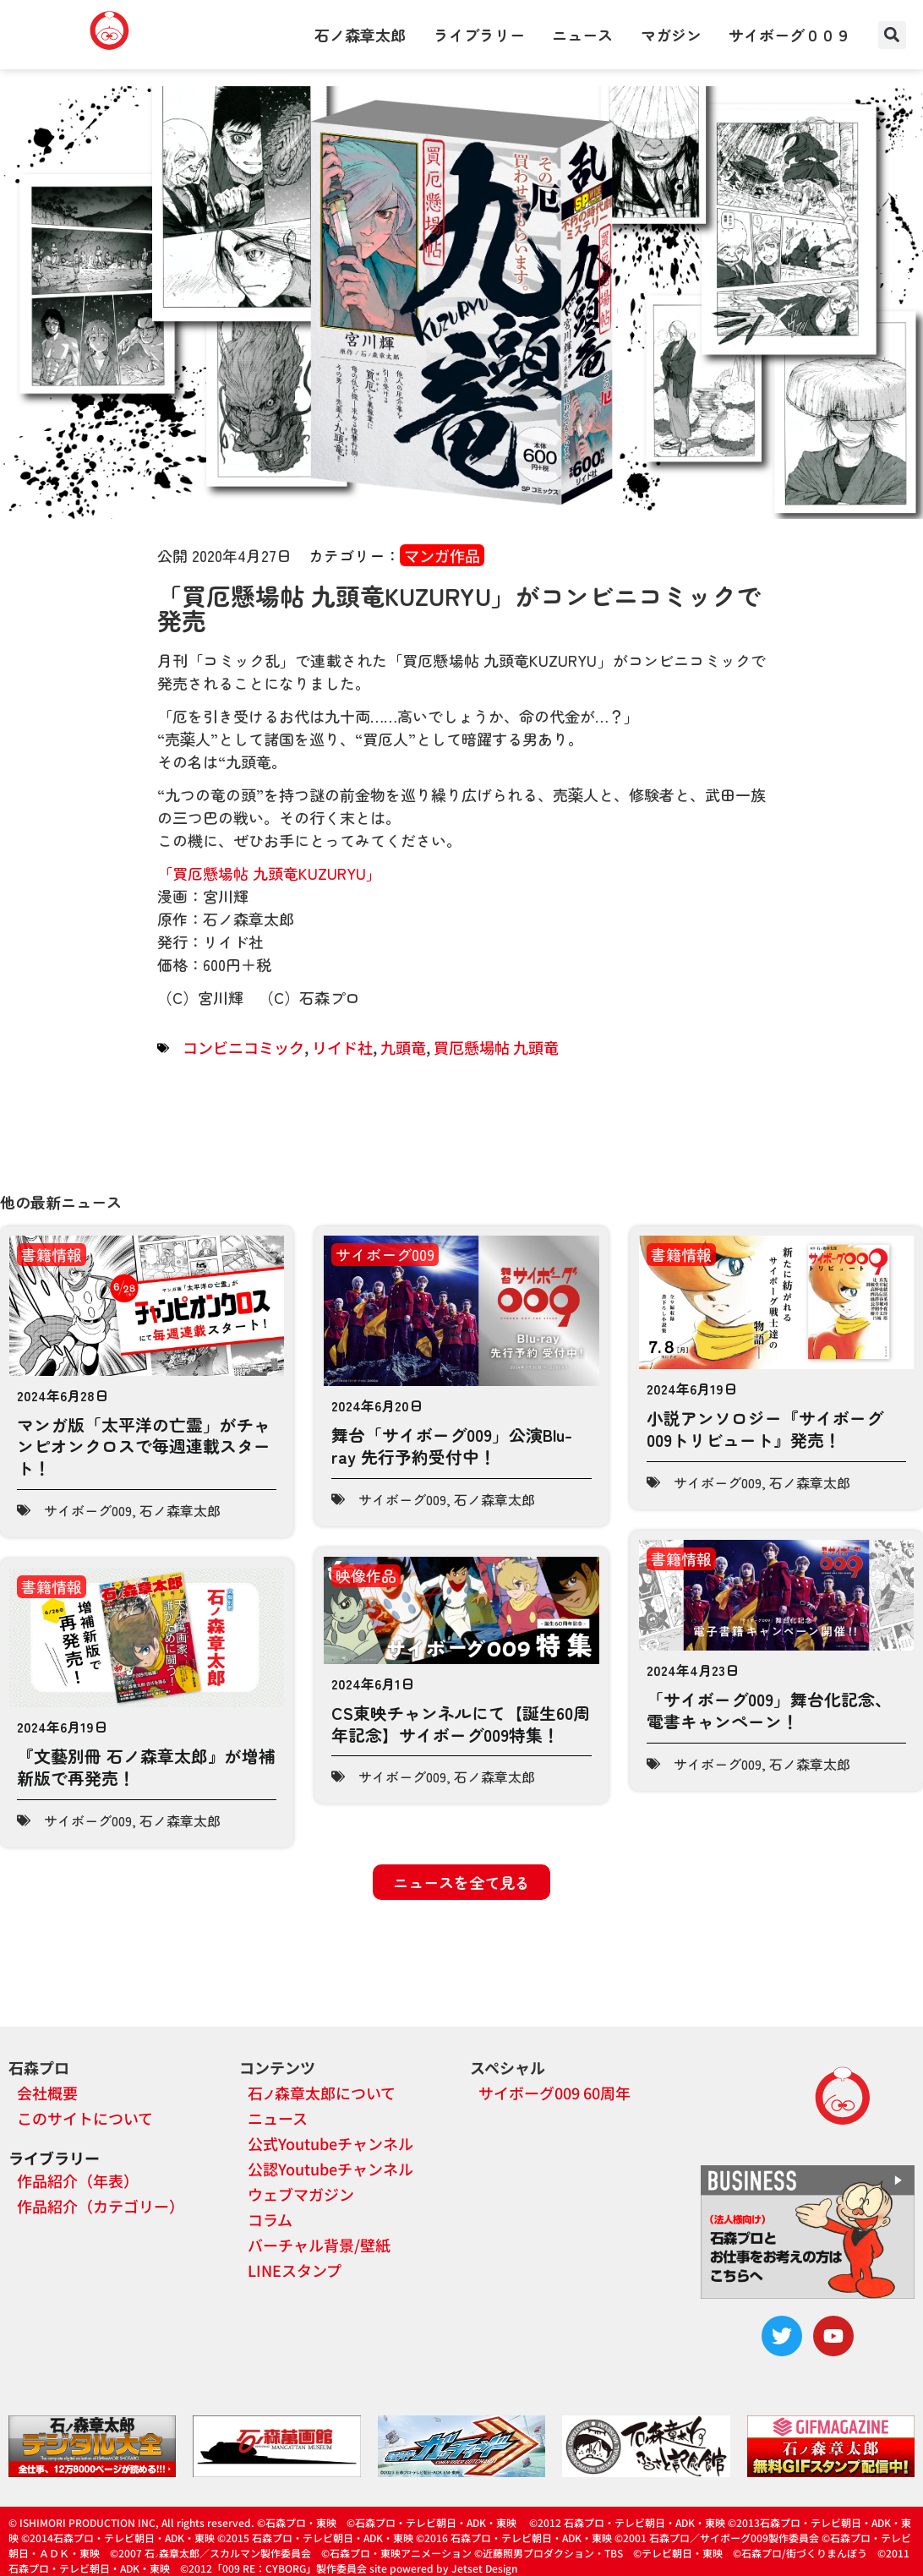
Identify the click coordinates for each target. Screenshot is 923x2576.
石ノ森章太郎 (360, 35)
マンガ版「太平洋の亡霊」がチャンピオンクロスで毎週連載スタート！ (143, 1446)
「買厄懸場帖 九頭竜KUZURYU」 (269, 873)
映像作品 (366, 1575)
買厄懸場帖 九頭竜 (496, 1047)
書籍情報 (51, 1254)
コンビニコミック (243, 1047)
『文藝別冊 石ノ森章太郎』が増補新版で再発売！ (146, 1767)
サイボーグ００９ (789, 35)
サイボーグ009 (88, 1510)
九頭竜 (403, 1047)
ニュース (582, 35)
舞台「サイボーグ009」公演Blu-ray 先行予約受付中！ (451, 1445)
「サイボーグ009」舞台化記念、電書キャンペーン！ (769, 1710)
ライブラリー (479, 35)
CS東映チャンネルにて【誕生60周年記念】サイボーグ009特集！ (460, 1723)
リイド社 (342, 1047)
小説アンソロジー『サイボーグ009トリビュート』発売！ (765, 1428)
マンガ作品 (442, 555)
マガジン (671, 35)
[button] (892, 35)
